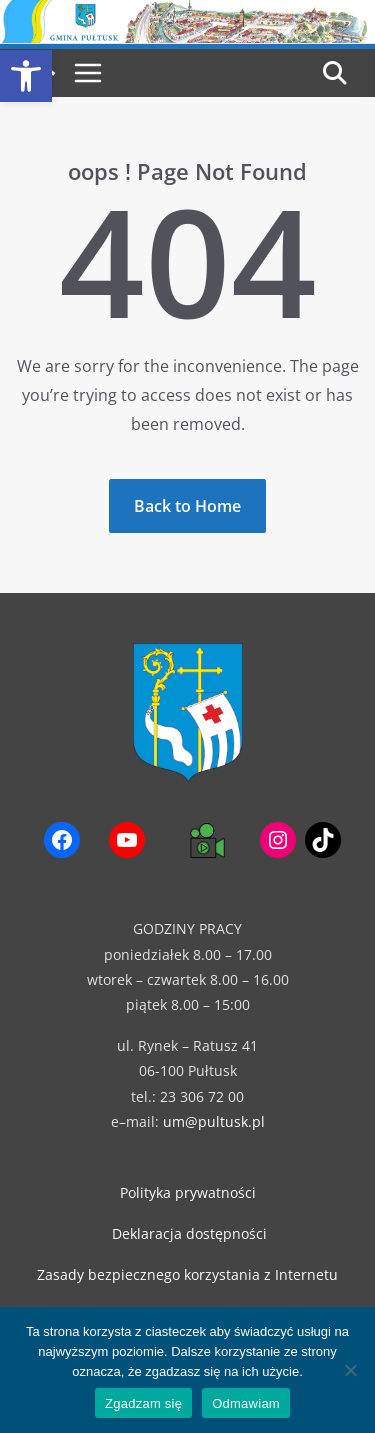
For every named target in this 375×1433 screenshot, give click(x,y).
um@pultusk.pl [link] (214, 1121)
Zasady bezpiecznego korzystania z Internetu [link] (187, 1274)
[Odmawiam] (350, 1370)
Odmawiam (246, 1403)
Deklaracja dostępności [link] (189, 1233)
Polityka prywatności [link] (188, 1192)
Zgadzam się (143, 1403)
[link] (26, 76)
